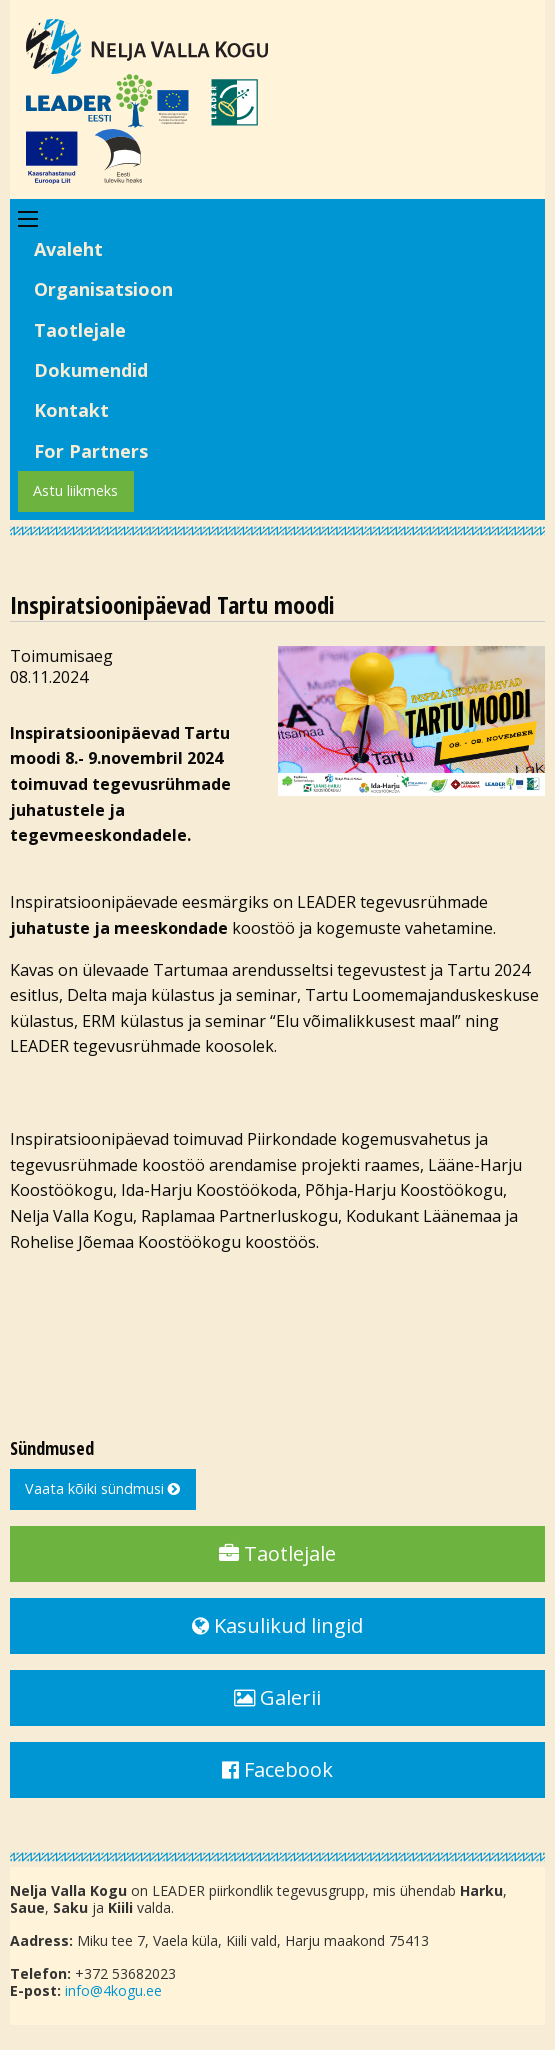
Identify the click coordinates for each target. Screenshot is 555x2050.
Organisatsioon (103, 289)
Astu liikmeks (75, 490)
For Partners (91, 451)
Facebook (277, 1769)
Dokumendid (91, 370)
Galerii (277, 1697)
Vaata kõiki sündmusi (102, 1488)
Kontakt (71, 410)
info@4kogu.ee (113, 1990)
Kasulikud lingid (277, 1625)
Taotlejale (80, 330)
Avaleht (68, 249)
